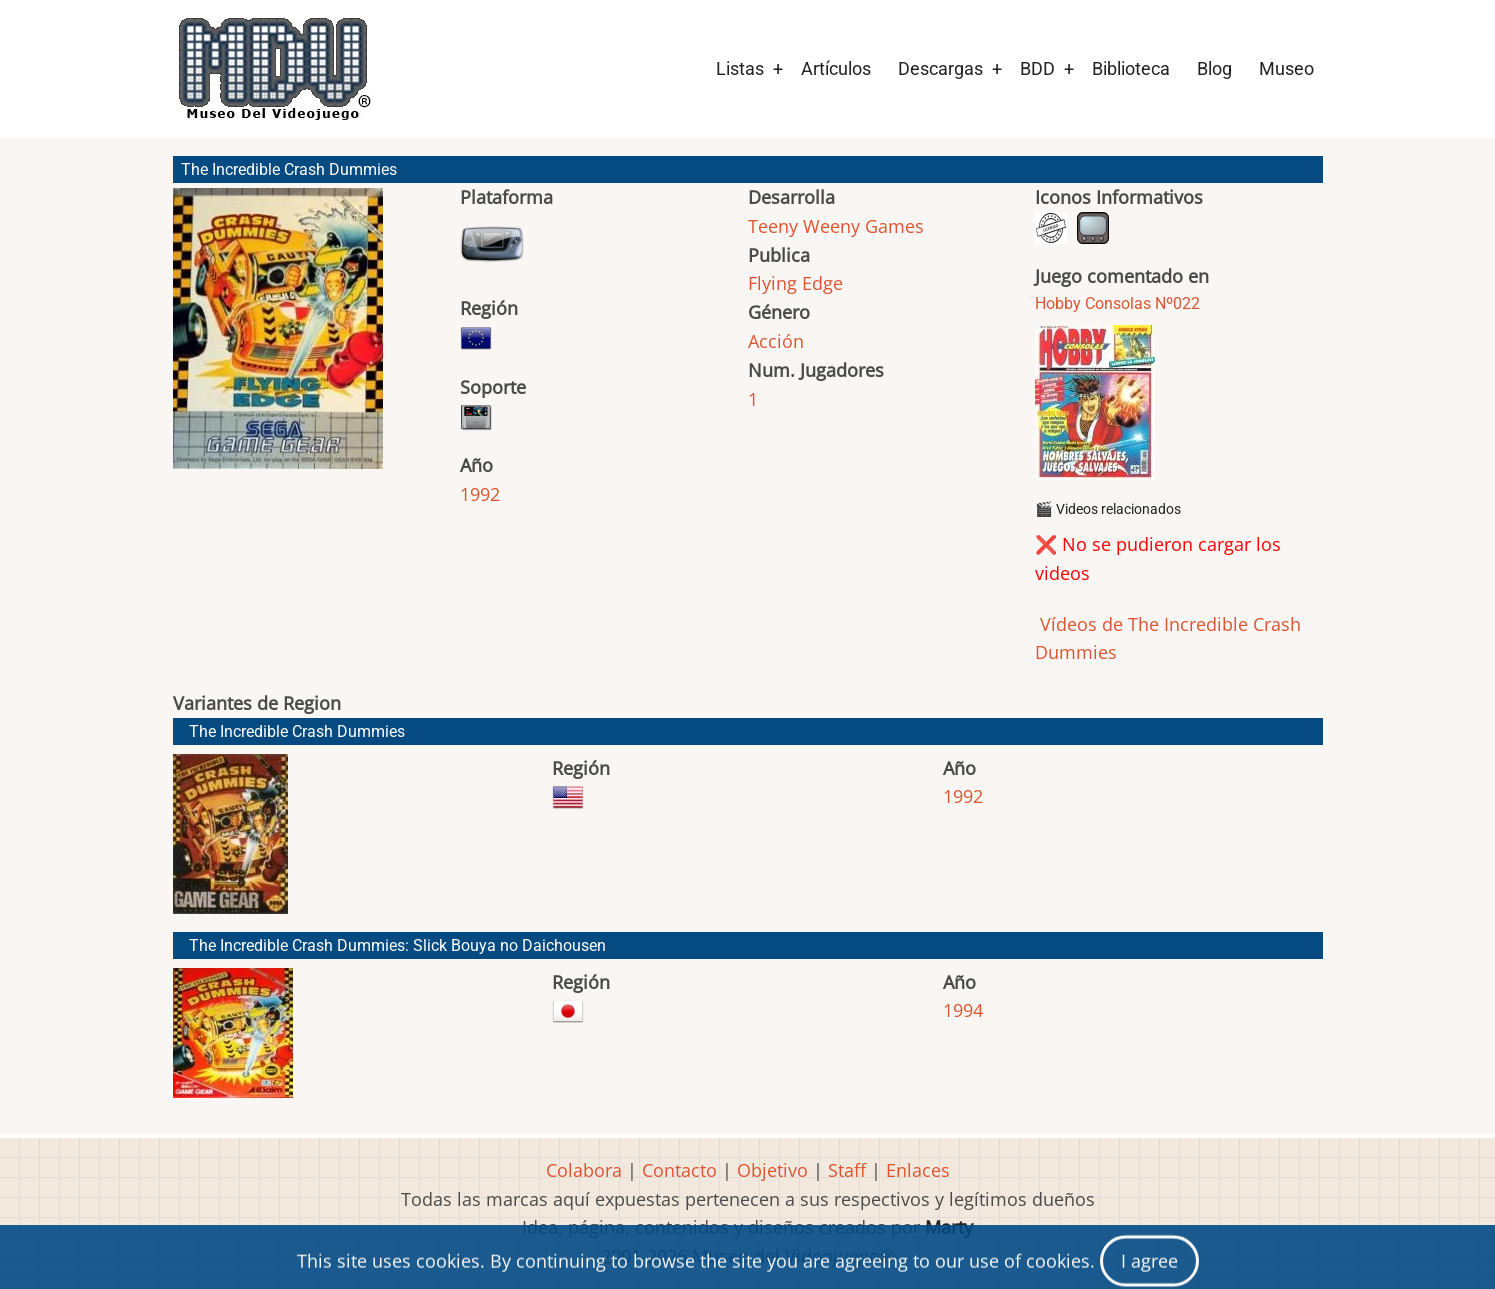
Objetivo (772, 1170)
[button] (278, 337)
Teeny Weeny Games (836, 226)
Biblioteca (1131, 68)
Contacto (679, 1170)
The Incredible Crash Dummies (297, 731)
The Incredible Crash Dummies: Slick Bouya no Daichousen (397, 945)
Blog (1214, 68)
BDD (1037, 68)
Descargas (940, 68)
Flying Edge (795, 283)
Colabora (584, 1170)
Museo (1286, 68)
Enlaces (918, 1170)
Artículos (836, 68)
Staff (847, 1170)
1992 (480, 494)
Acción (776, 341)
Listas (740, 68)
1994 (963, 1010)
